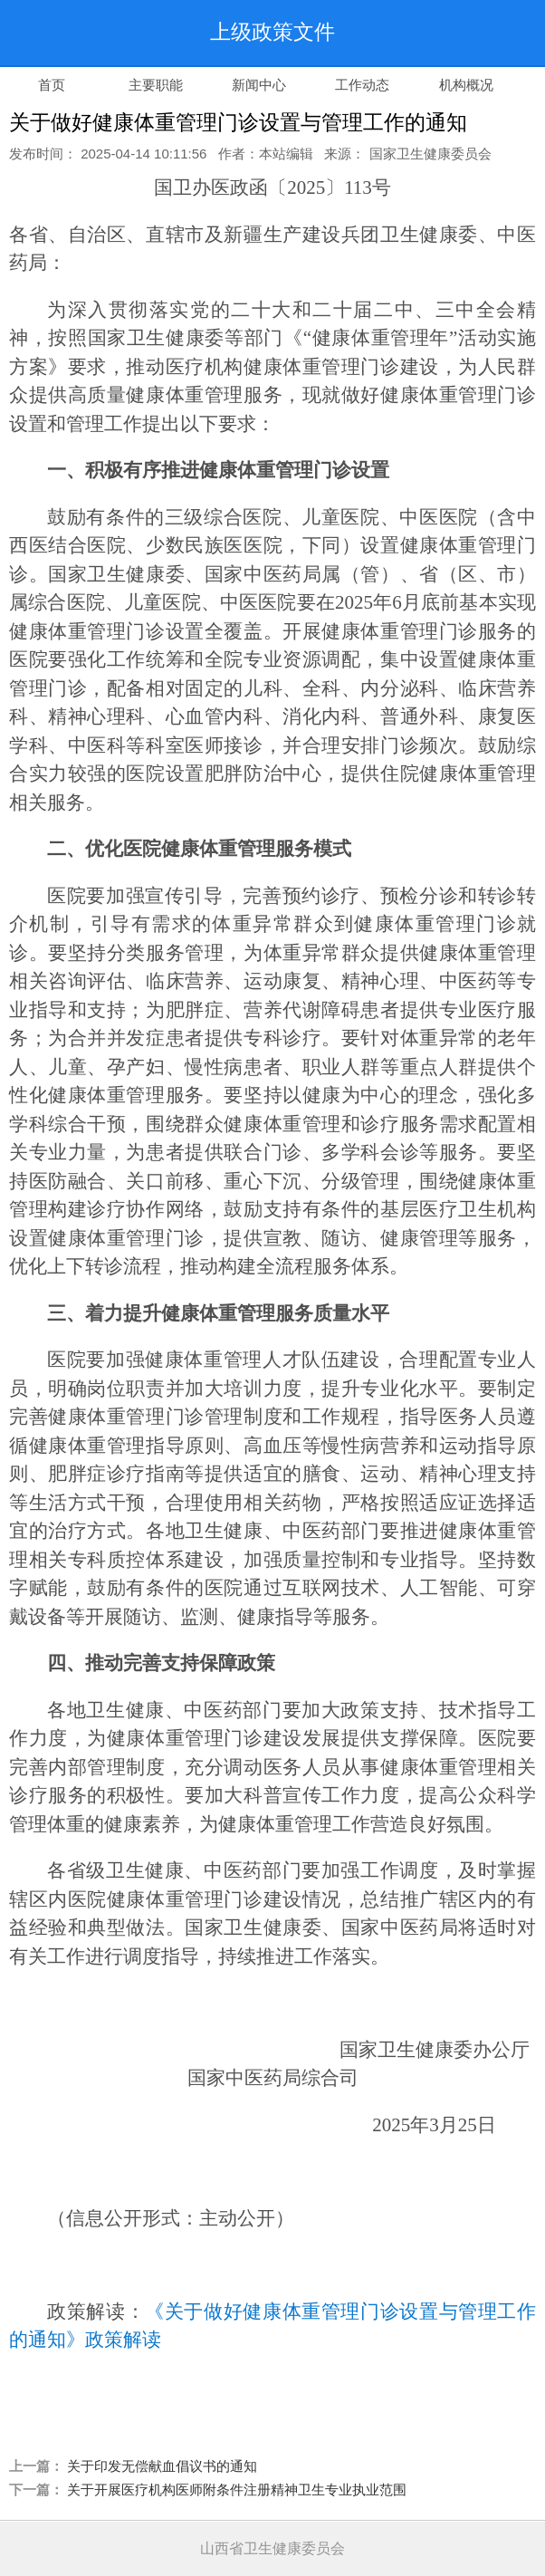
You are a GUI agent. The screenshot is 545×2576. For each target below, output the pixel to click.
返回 (50, 32)
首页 (51, 85)
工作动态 (362, 85)
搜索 (417, 32)
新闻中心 (259, 85)
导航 (494, 32)
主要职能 (156, 85)
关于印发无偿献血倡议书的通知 (162, 2466)
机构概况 (466, 85)
